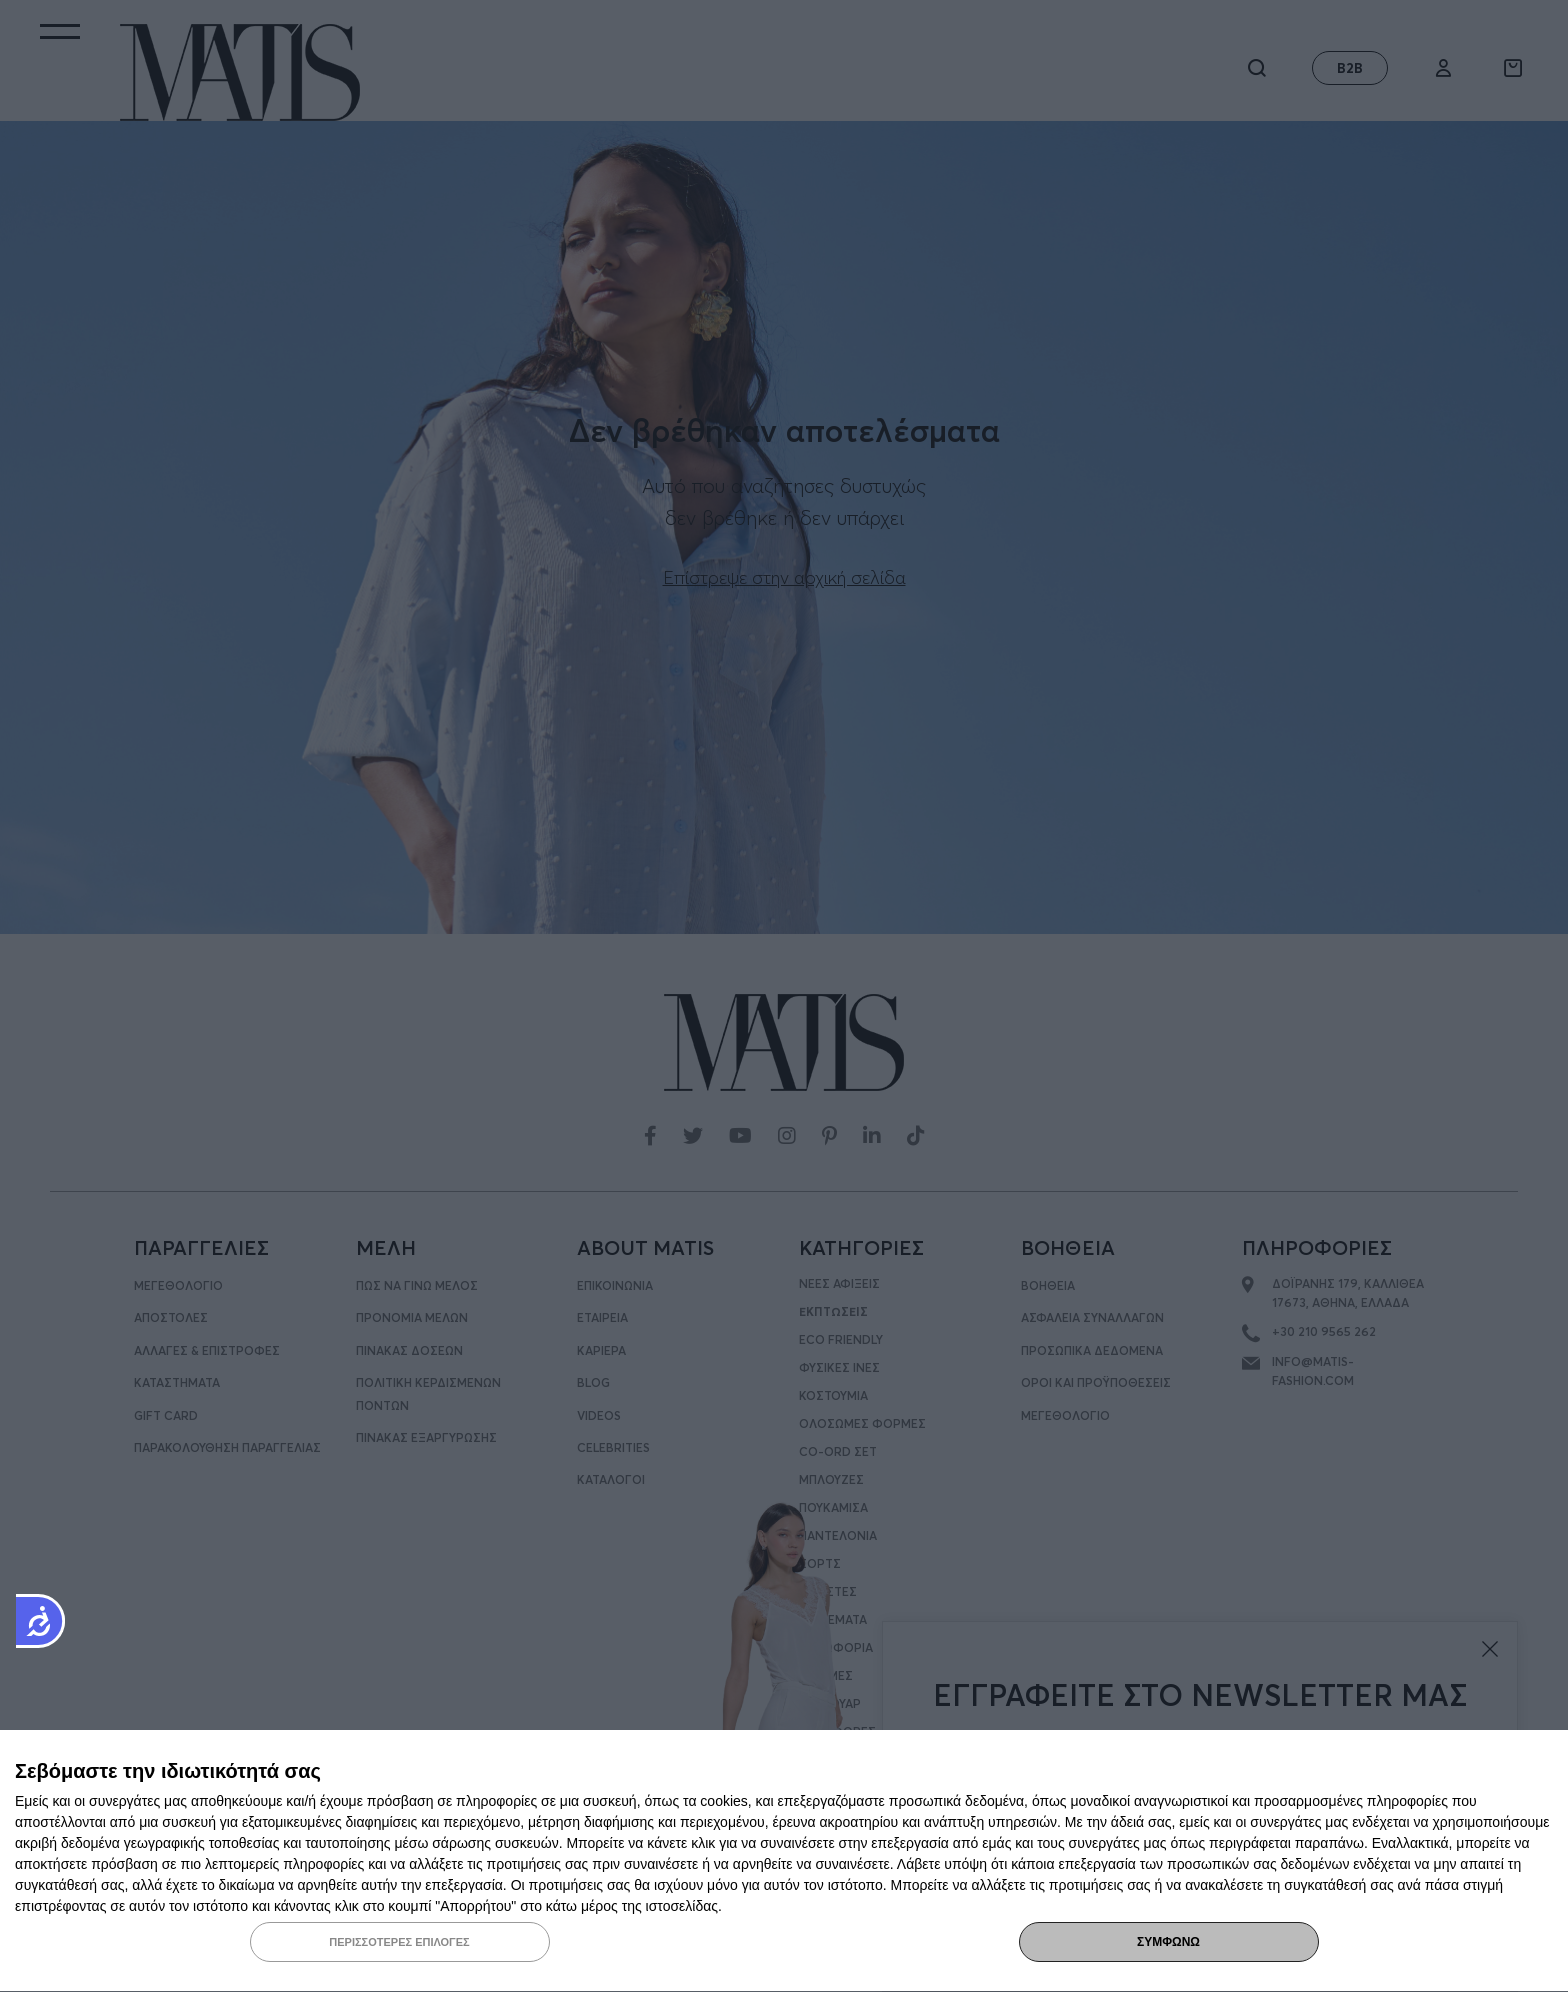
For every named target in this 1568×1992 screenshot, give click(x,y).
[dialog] (784, 1861)
